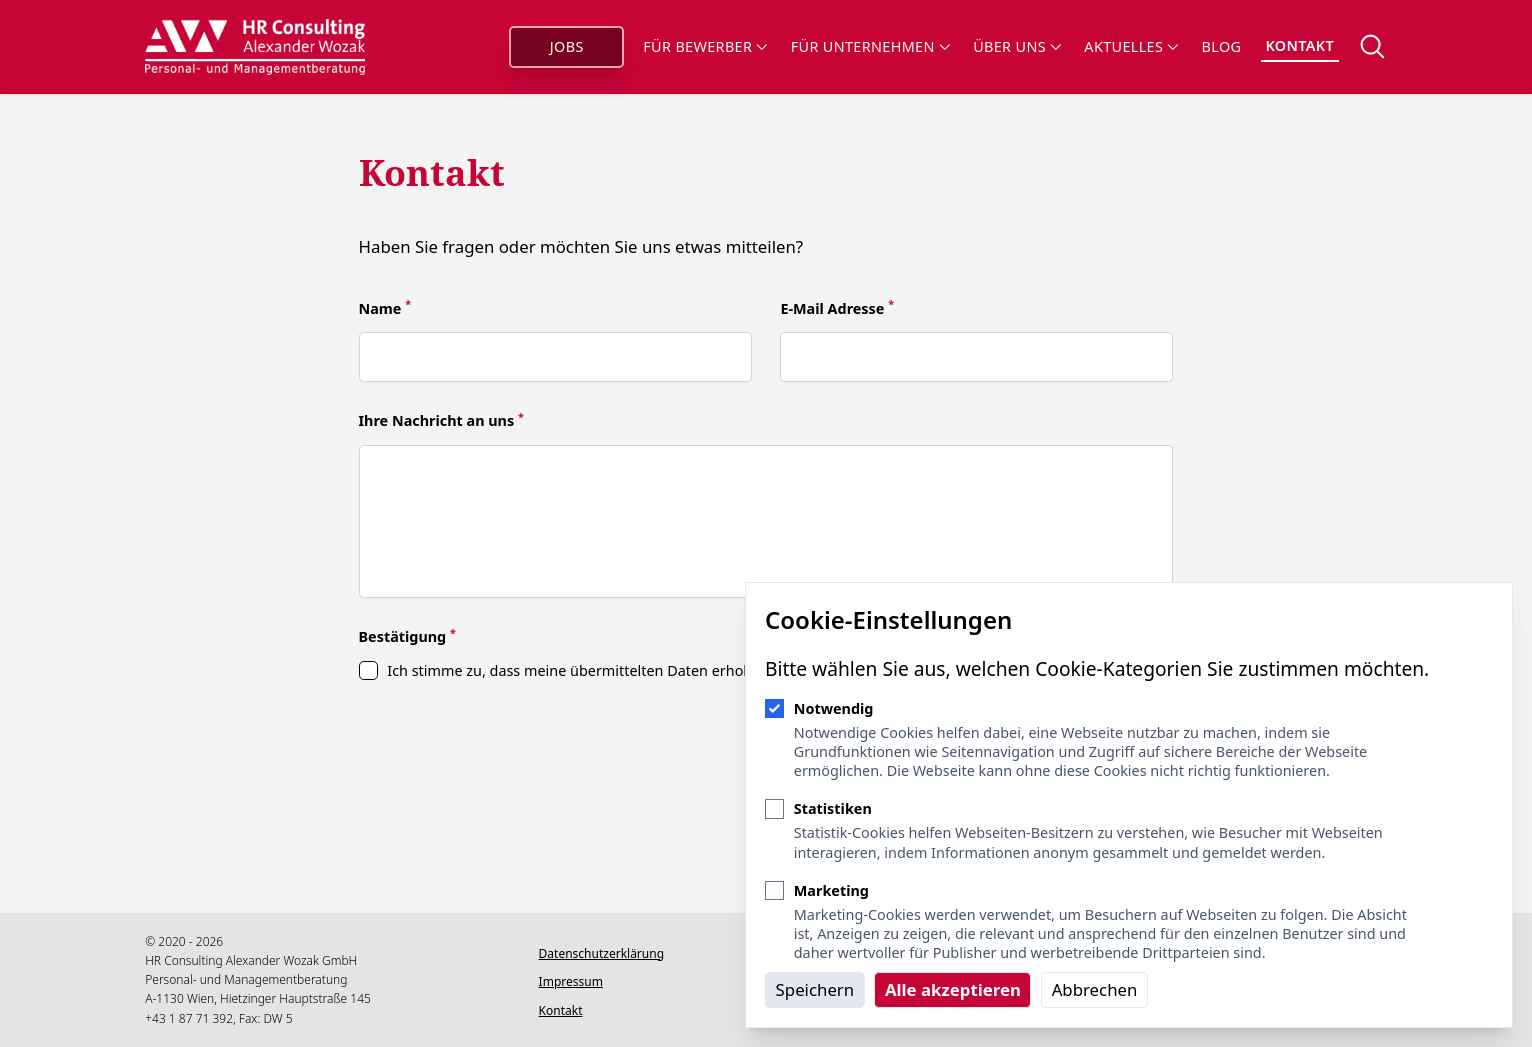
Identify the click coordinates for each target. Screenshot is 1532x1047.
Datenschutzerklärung (600, 953)
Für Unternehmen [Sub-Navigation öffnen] (870, 46)
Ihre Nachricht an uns (441, 420)
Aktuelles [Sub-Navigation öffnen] (1130, 46)
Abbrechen (1095, 989)
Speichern (815, 989)
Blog (1222, 46)
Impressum (570, 981)
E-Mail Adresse (837, 308)
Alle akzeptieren (953, 989)
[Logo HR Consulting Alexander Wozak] (255, 47)
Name (385, 308)
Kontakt (1299, 45)
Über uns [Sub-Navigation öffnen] (1016, 46)
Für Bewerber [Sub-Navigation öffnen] (704, 46)
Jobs (567, 46)
